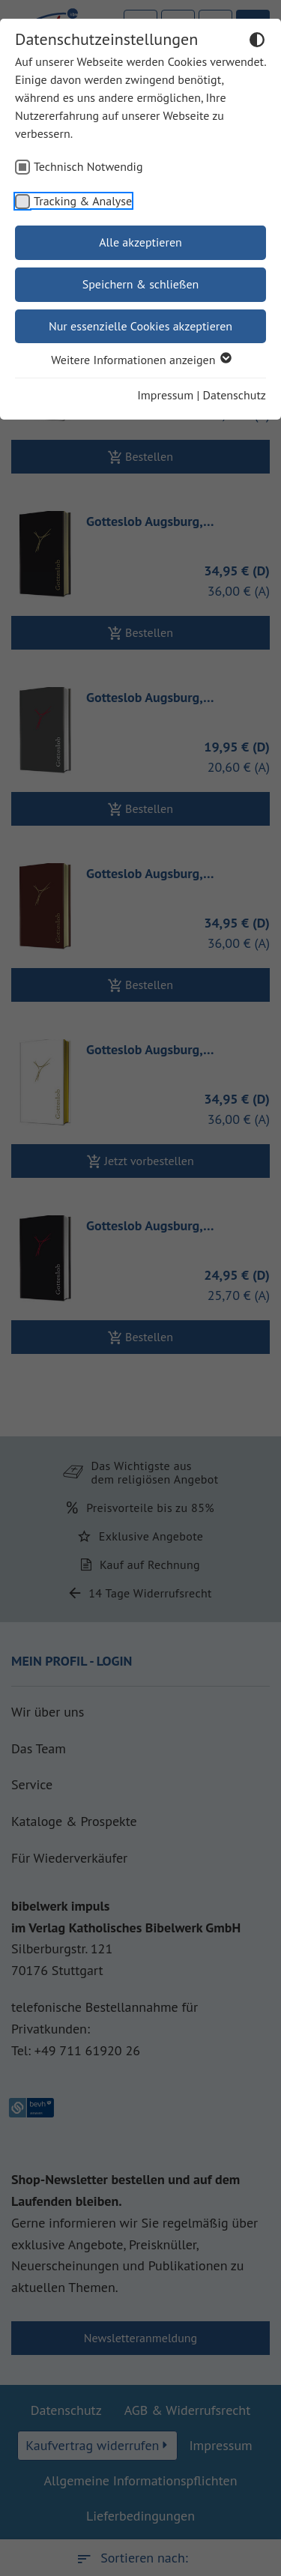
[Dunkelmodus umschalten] (257, 42)
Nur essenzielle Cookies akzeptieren (140, 325)
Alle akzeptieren (140, 242)
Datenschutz (234, 394)
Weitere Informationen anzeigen (140, 359)
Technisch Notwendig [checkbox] (88, 166)
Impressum (165, 394)
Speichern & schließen (140, 283)
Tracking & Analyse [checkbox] (83, 200)
